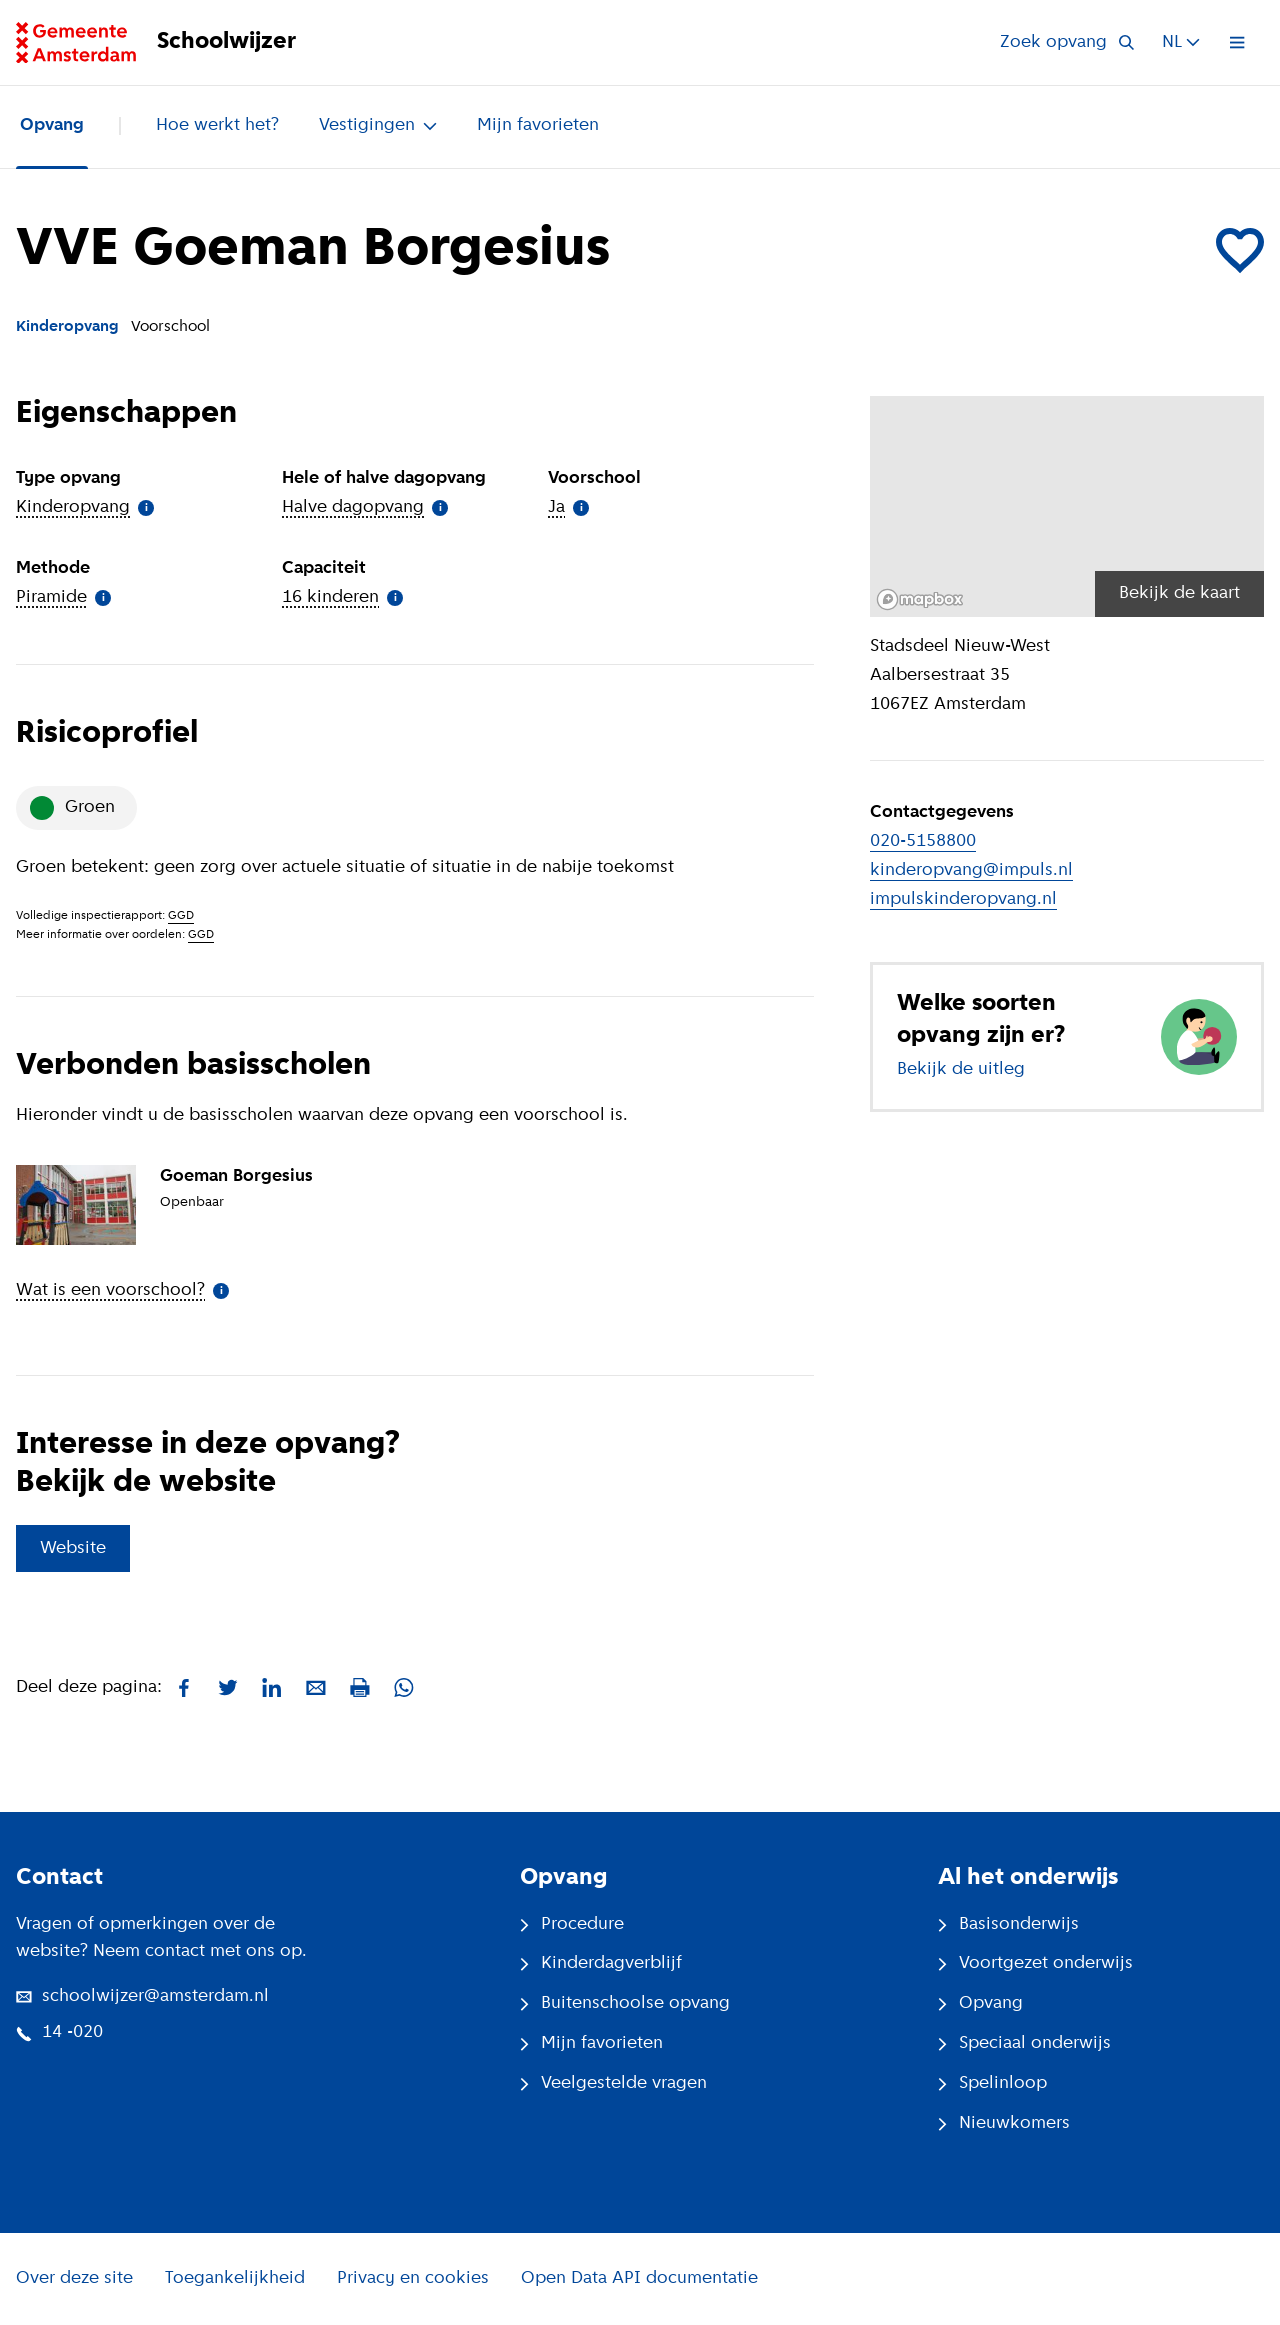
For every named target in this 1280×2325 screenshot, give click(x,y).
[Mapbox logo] (920, 599)
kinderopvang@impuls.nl (971, 870)
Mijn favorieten (538, 125)
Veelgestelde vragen (613, 2083)
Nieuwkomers (1004, 2123)
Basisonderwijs (1008, 1924)
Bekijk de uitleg (961, 1069)
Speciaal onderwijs (1024, 2043)
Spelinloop (992, 2083)
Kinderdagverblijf (601, 1963)
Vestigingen (378, 125)
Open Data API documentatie (639, 2278)
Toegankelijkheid (235, 2278)
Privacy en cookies (413, 2278)
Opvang (52, 125)
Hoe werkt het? (217, 125)
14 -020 (59, 2032)
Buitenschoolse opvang (625, 2003)
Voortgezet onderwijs (1035, 1963)
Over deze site (74, 2278)
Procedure (572, 1924)
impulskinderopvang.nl (963, 899)
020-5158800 (923, 841)
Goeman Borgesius (236, 1176)
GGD (181, 916)
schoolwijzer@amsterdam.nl (142, 1996)
